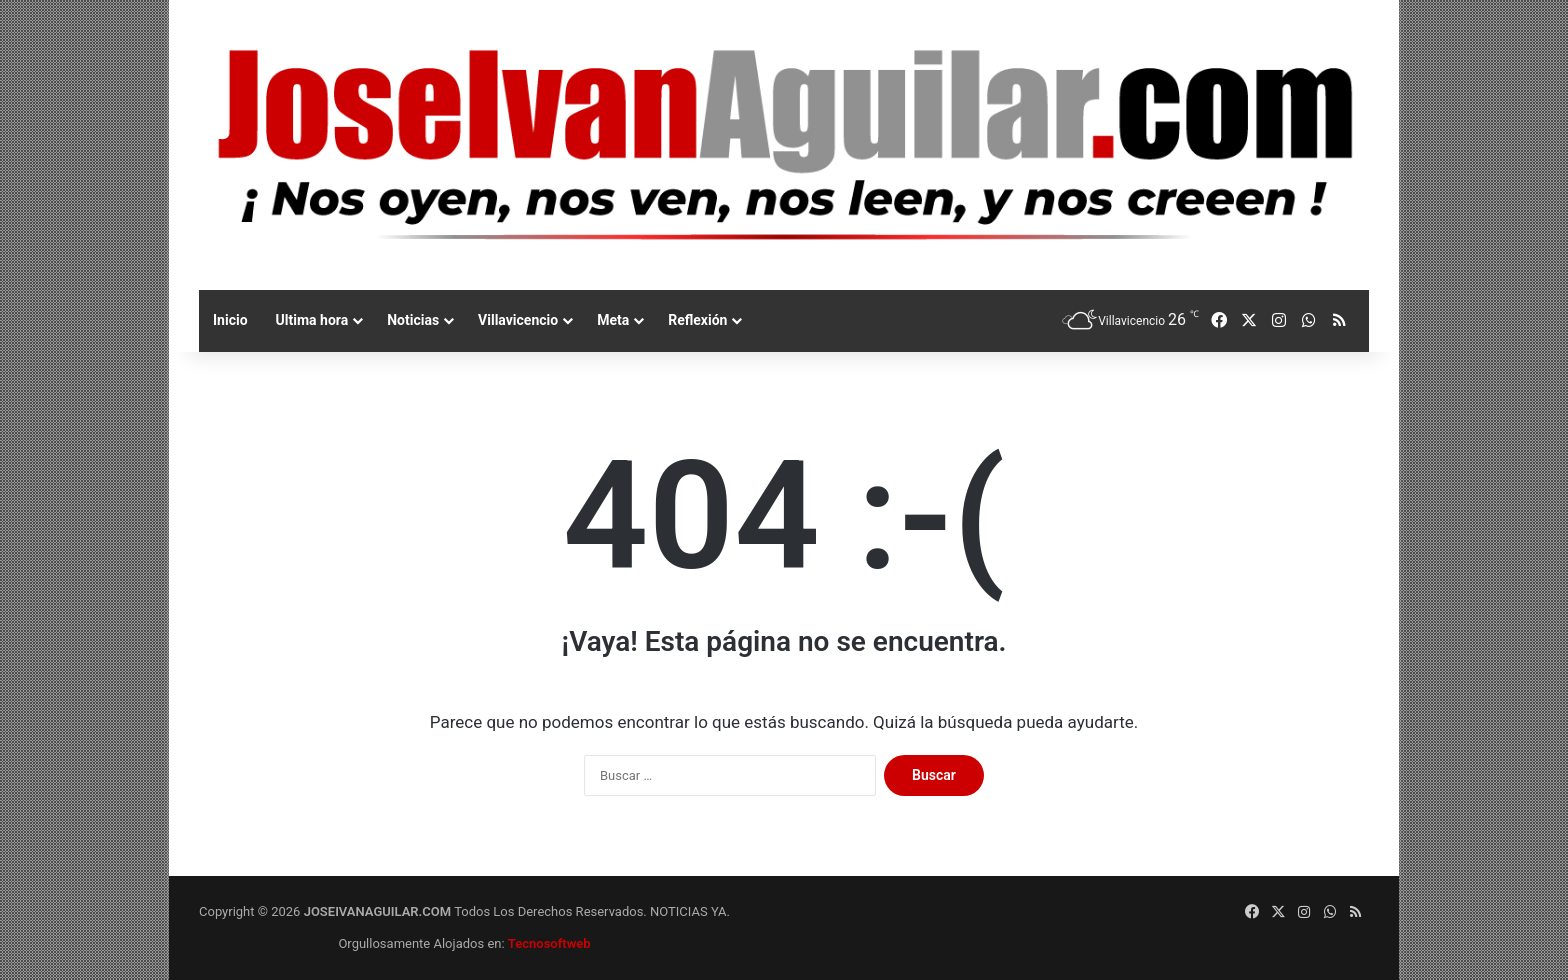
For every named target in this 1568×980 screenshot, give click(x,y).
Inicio (230, 320)
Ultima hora (312, 320)
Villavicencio (518, 320)
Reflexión (697, 320)
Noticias (413, 320)
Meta (613, 320)
